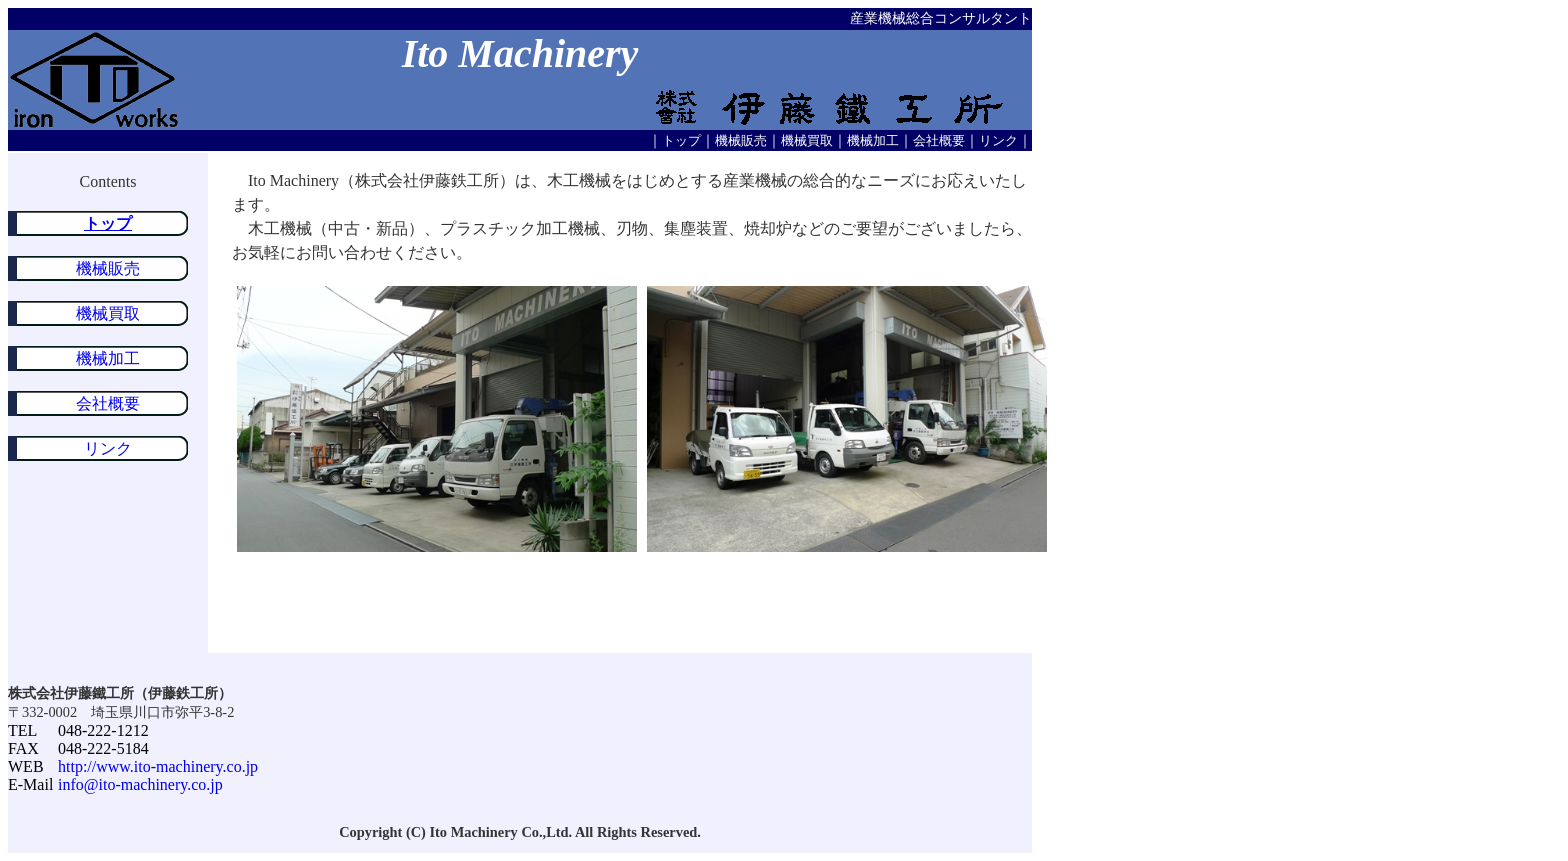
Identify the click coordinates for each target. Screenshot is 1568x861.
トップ (681, 140)
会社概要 (939, 140)
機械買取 (807, 140)
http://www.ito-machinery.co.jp (158, 766)
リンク (998, 140)
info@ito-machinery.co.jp (140, 784)
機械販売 (741, 140)
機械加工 (873, 140)
